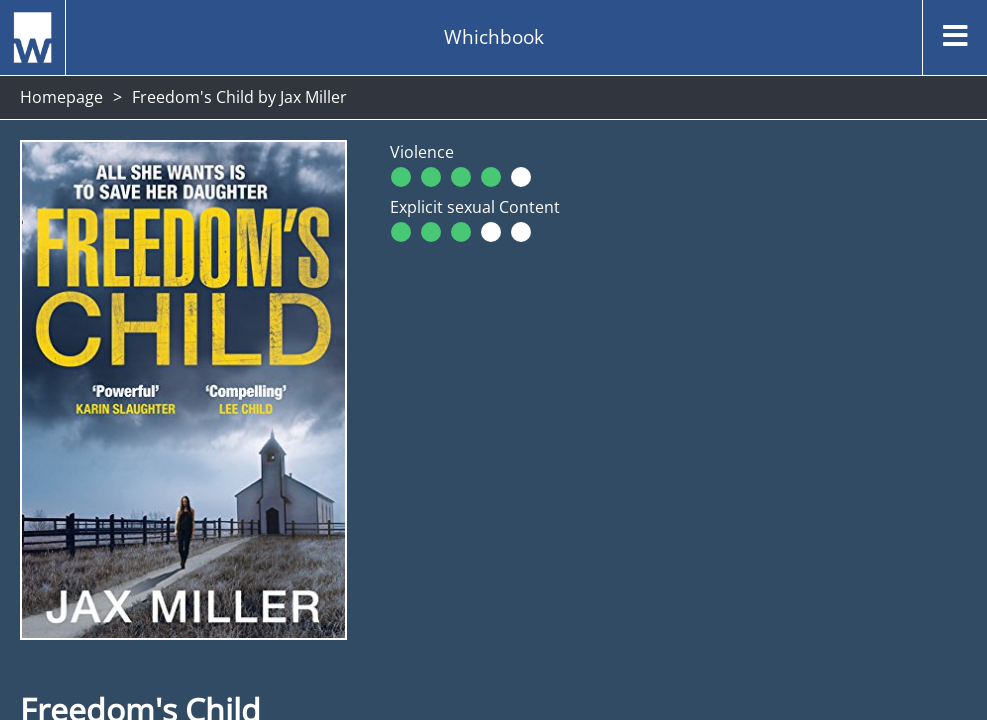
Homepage (61, 97)
